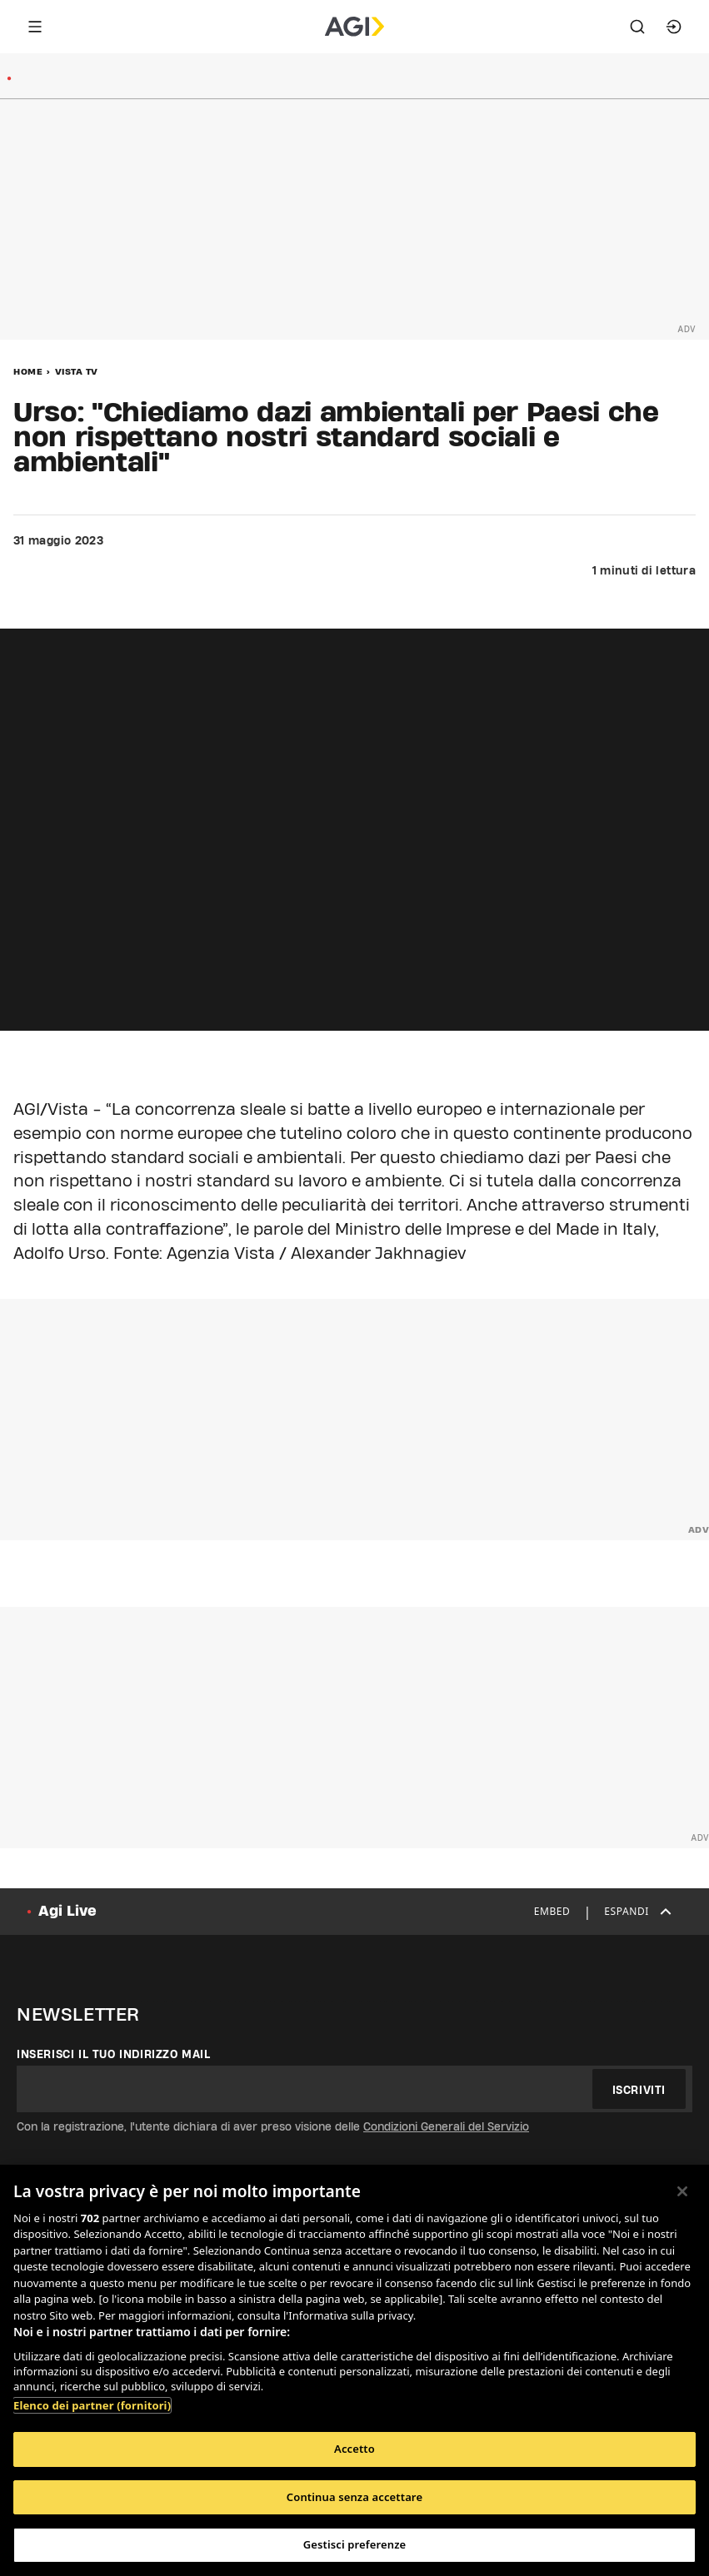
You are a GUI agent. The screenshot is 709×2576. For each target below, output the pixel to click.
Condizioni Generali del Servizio (446, 2126)
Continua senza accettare (354, 2496)
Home (27, 371)
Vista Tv (76, 371)
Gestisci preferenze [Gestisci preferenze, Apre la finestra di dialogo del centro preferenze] (355, 2544)
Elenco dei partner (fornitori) (92, 2405)
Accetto (354, 2448)
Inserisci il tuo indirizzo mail (114, 2054)
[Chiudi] (682, 2191)
